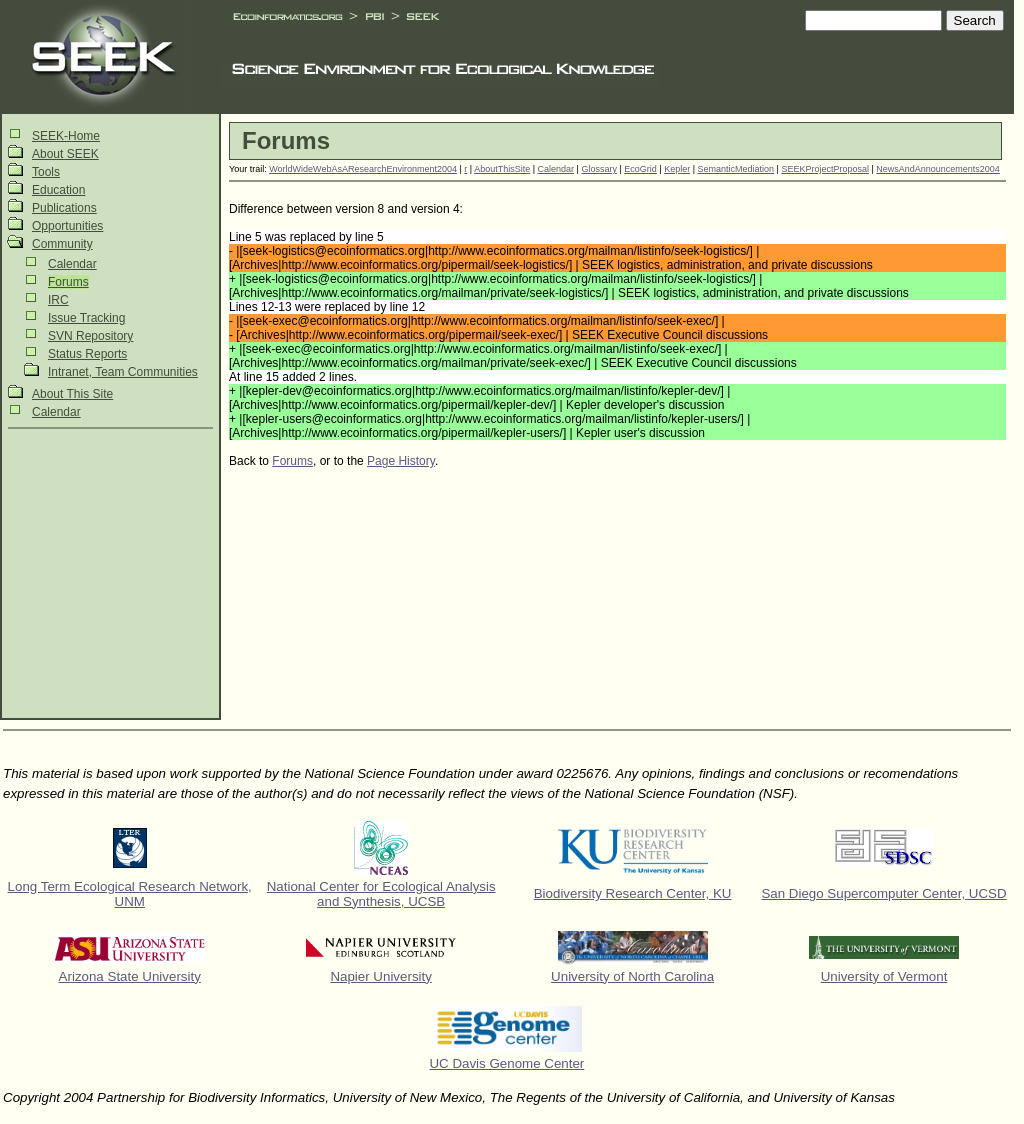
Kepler (677, 169)
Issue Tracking (86, 318)
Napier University (380, 976)
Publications (64, 208)
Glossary (599, 169)
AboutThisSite (502, 169)
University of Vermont (884, 976)
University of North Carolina (632, 976)
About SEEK (65, 154)
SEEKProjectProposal (825, 169)
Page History (401, 461)
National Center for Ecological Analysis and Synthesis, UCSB (381, 894)
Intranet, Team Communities (123, 372)
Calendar (72, 264)
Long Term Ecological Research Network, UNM (130, 894)
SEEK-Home (66, 136)
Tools (46, 172)
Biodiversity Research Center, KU (633, 893)
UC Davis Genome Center (506, 1063)
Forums (68, 282)
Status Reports (87, 354)
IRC (58, 300)
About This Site (72, 394)
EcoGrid (640, 169)
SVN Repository (90, 336)
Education (58, 190)
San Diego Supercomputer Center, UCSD (883, 893)
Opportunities (67, 226)
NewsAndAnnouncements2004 (938, 169)
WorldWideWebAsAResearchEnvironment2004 (363, 169)
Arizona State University (130, 976)
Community (62, 244)
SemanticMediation (735, 169)
